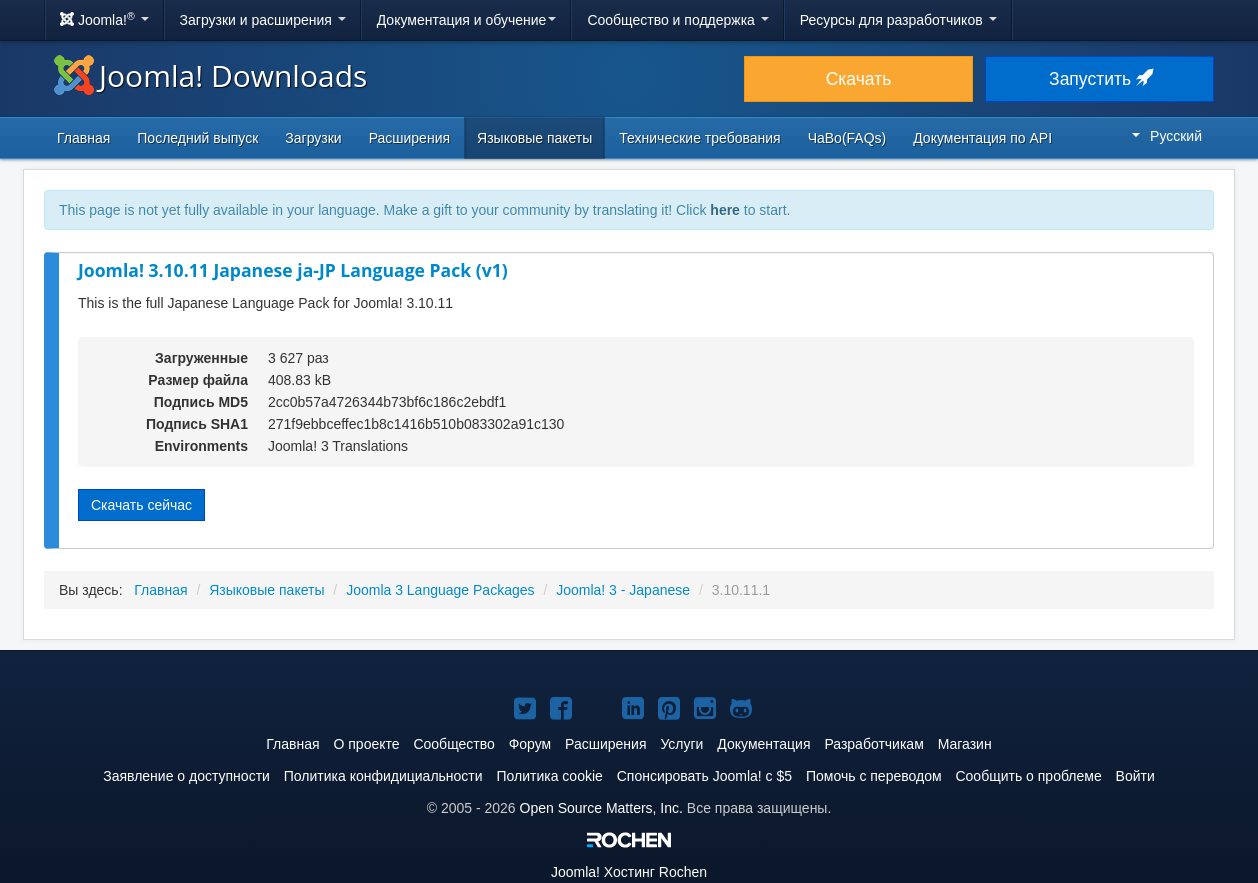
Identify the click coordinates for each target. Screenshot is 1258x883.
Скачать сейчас (141, 505)
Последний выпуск (197, 138)
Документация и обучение (467, 20)
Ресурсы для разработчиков (898, 20)
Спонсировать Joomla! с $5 (704, 776)
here (725, 210)
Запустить (1099, 79)
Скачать (859, 79)
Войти (1135, 776)
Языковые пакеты (534, 138)
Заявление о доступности (186, 776)
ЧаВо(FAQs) (847, 138)
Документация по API (982, 138)
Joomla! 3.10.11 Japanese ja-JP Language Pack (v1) (293, 270)
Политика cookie (550, 776)
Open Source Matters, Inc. (601, 808)
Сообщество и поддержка (677, 20)
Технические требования (699, 138)
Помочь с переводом (874, 776)
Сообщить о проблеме (1028, 776)
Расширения (409, 138)
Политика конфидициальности (383, 776)
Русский (1167, 136)
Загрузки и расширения (263, 20)
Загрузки (313, 138)
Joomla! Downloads (210, 75)
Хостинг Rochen (629, 872)
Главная (83, 138)
